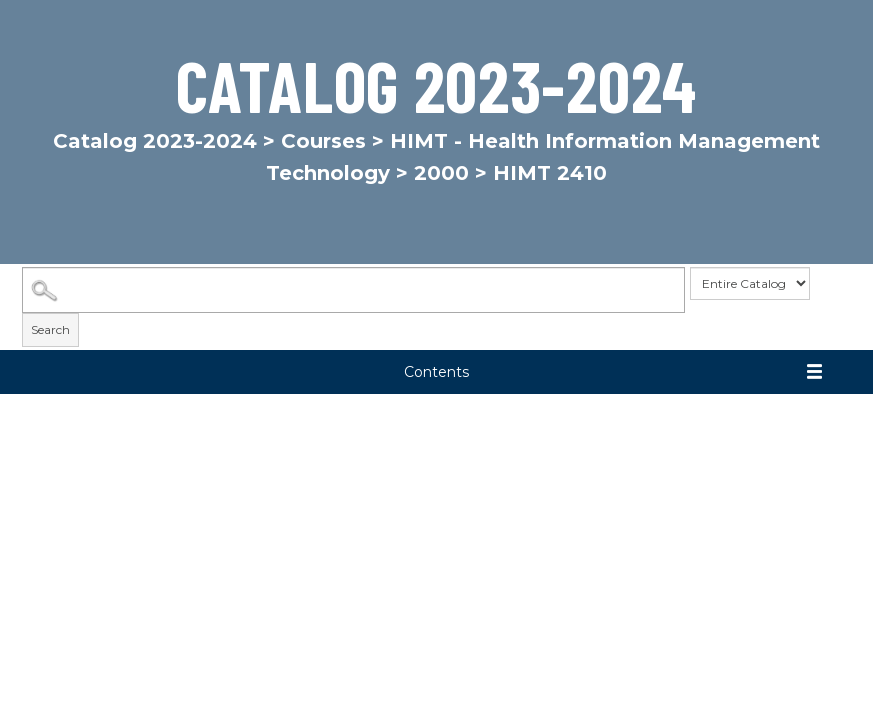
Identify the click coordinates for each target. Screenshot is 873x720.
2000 (441, 173)
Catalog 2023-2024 (155, 141)
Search (50, 329)
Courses (323, 141)
